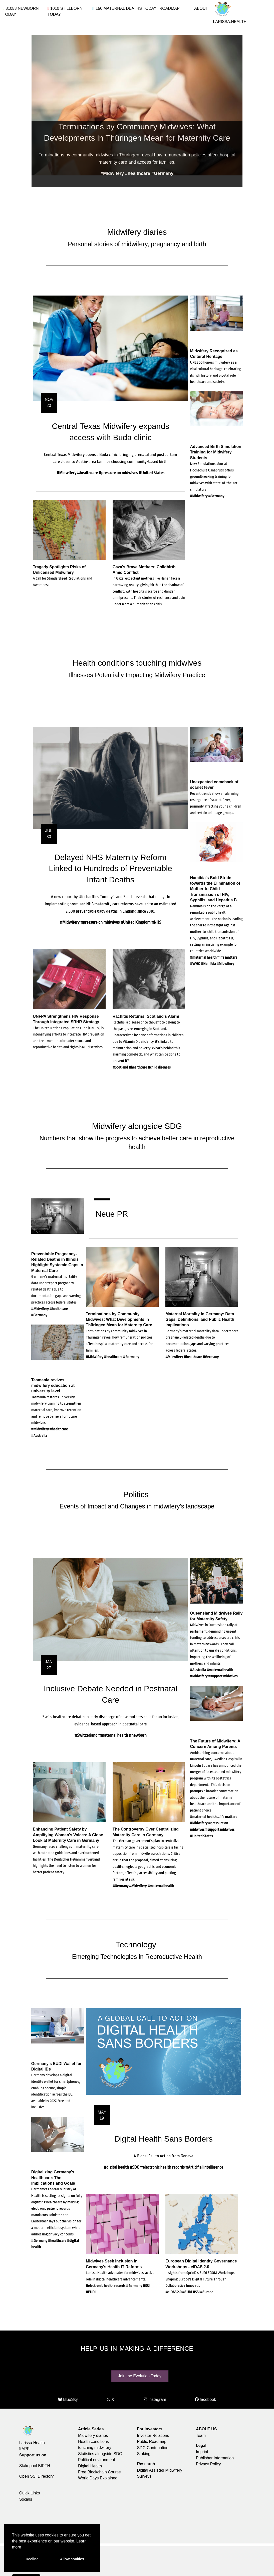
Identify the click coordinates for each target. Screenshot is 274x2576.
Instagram (155, 2429)
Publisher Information (215, 2487)
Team (201, 2465)
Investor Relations (153, 2465)
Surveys (144, 2506)
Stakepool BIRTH (34, 2495)
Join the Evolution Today (139, 2407)
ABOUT (201, 8)
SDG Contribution (152, 2477)
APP (24, 2478)
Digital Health (90, 2495)
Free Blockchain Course (99, 2502)
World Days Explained (97, 2508)
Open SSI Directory (36, 2506)
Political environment (96, 2489)
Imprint (202, 2481)
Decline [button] (32, 2559)
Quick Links (29, 2523)
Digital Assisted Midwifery (159, 2500)
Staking (143, 2483)
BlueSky (68, 2429)
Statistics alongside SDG (100, 2483)
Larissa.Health (32, 2472)
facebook (205, 2429)
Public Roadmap (151, 2471)
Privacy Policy (208, 2494)
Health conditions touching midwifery (94, 2474)
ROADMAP (169, 8)
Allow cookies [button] (72, 2559)
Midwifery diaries (93, 2465)
